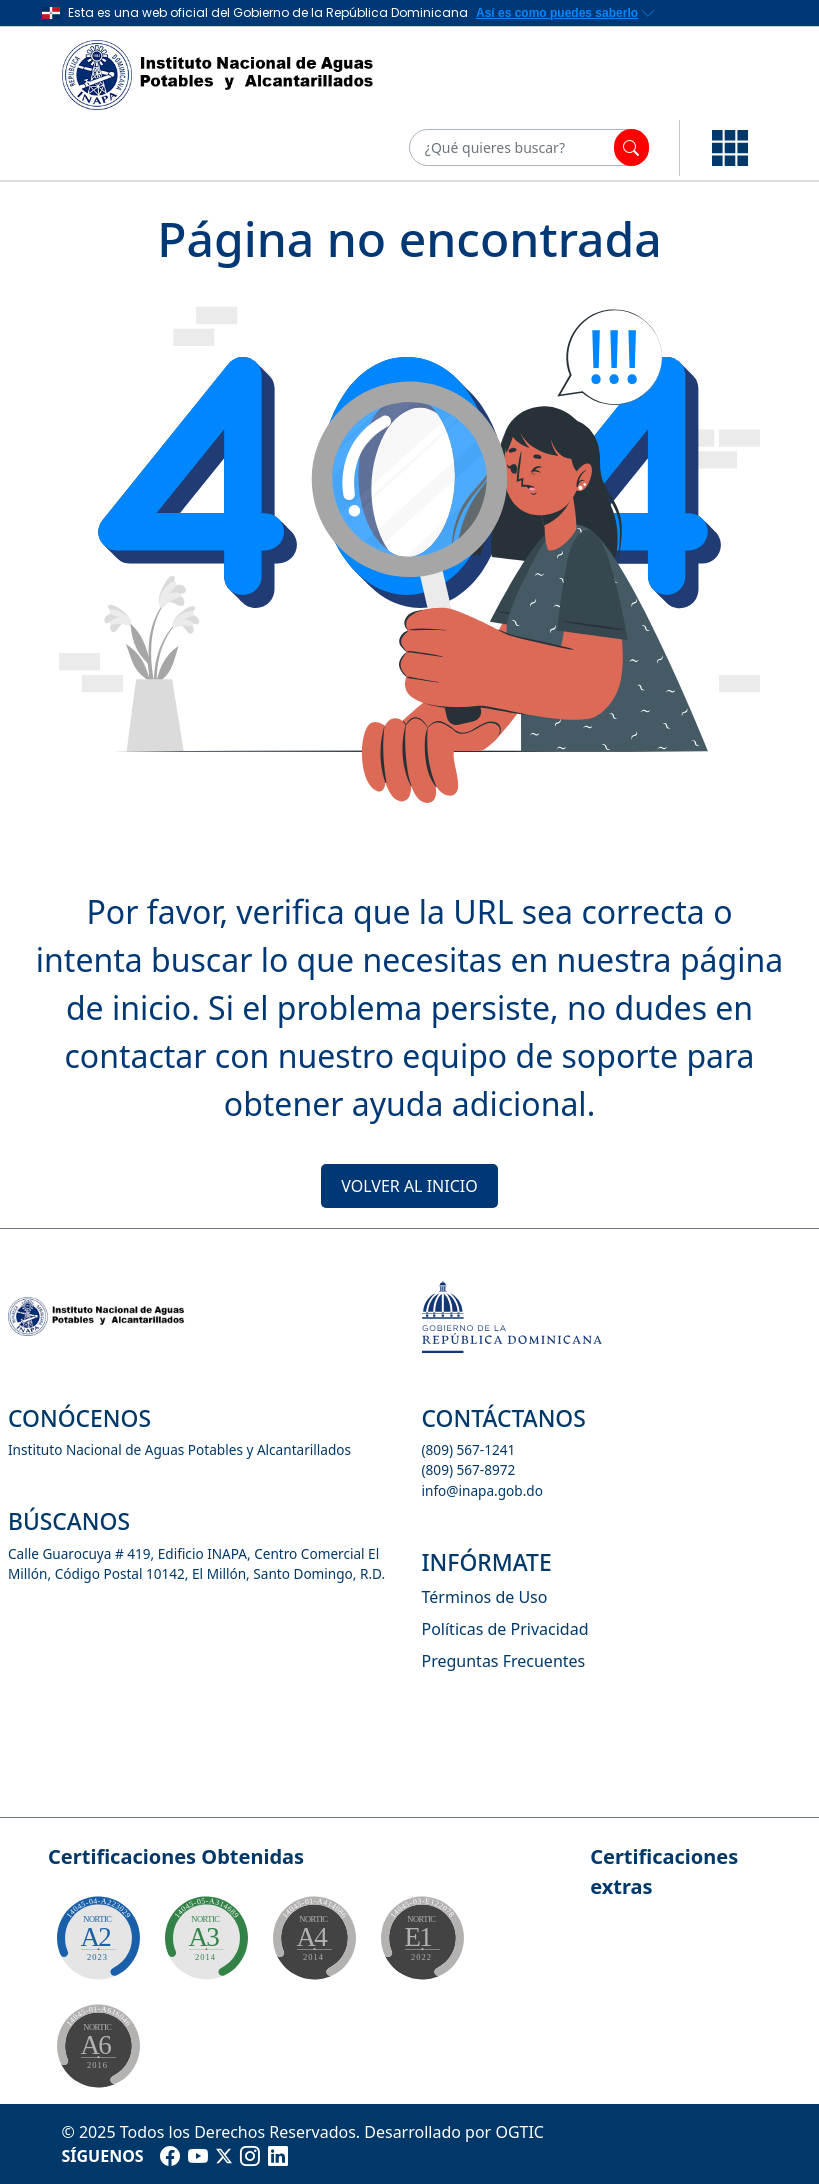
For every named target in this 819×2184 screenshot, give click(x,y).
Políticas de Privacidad (505, 1629)
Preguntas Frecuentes (504, 1661)
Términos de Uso (485, 1597)
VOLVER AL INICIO (409, 1186)
